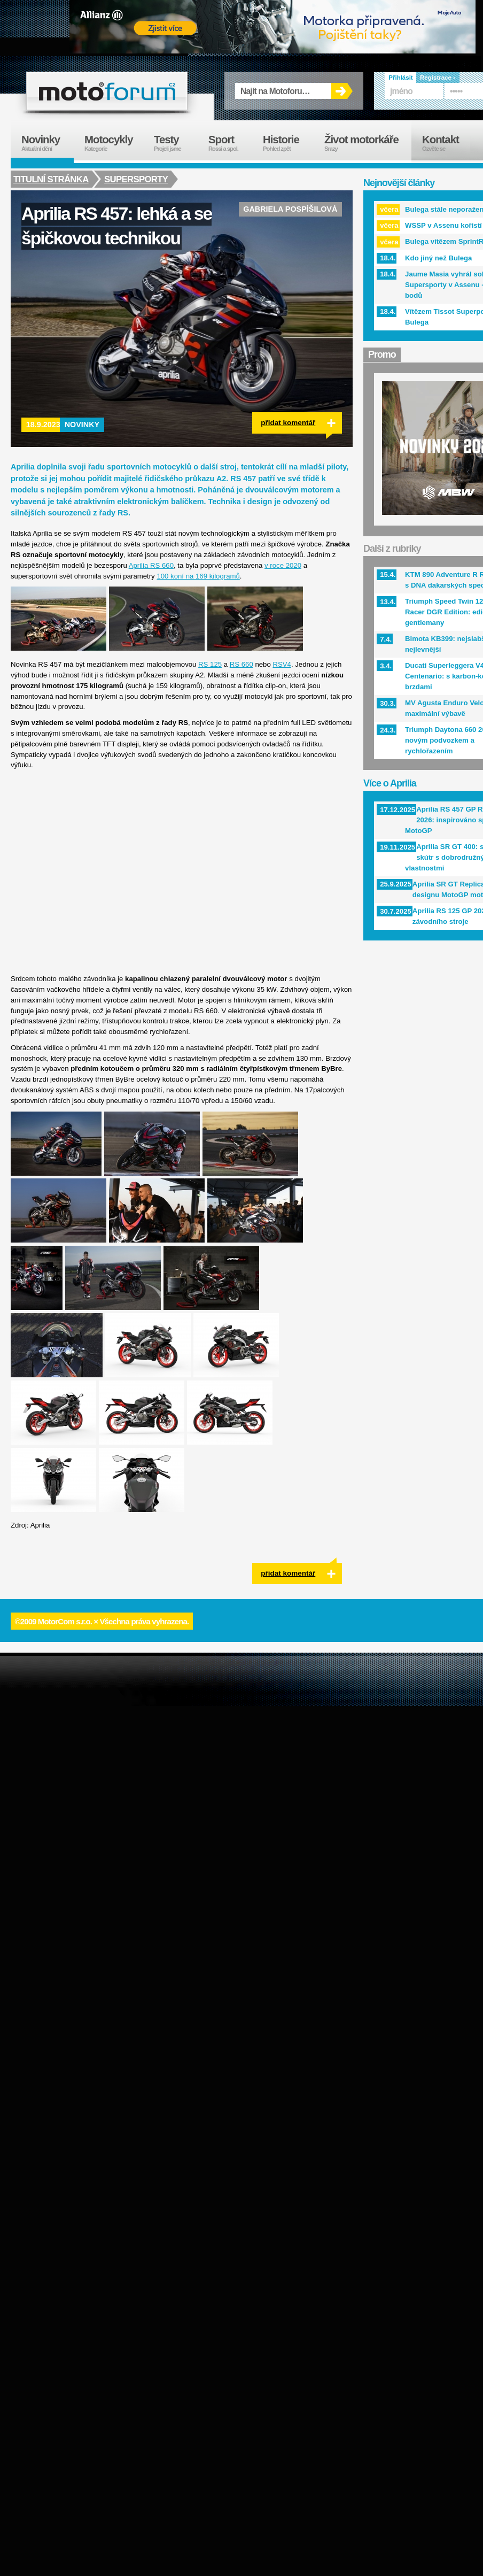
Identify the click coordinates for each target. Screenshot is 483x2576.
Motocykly (113, 143)
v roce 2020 (282, 565)
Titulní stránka (51, 179)
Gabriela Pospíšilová (290, 209)
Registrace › (437, 77)
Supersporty (137, 179)
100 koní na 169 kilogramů (198, 576)
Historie (288, 143)
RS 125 (210, 664)
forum (107, 91)
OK (342, 91)
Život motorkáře (367, 143)
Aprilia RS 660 (151, 565)
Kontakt (447, 143)
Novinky (82, 424)
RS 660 (241, 664)
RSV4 (281, 664)
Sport (230, 143)
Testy (176, 143)
